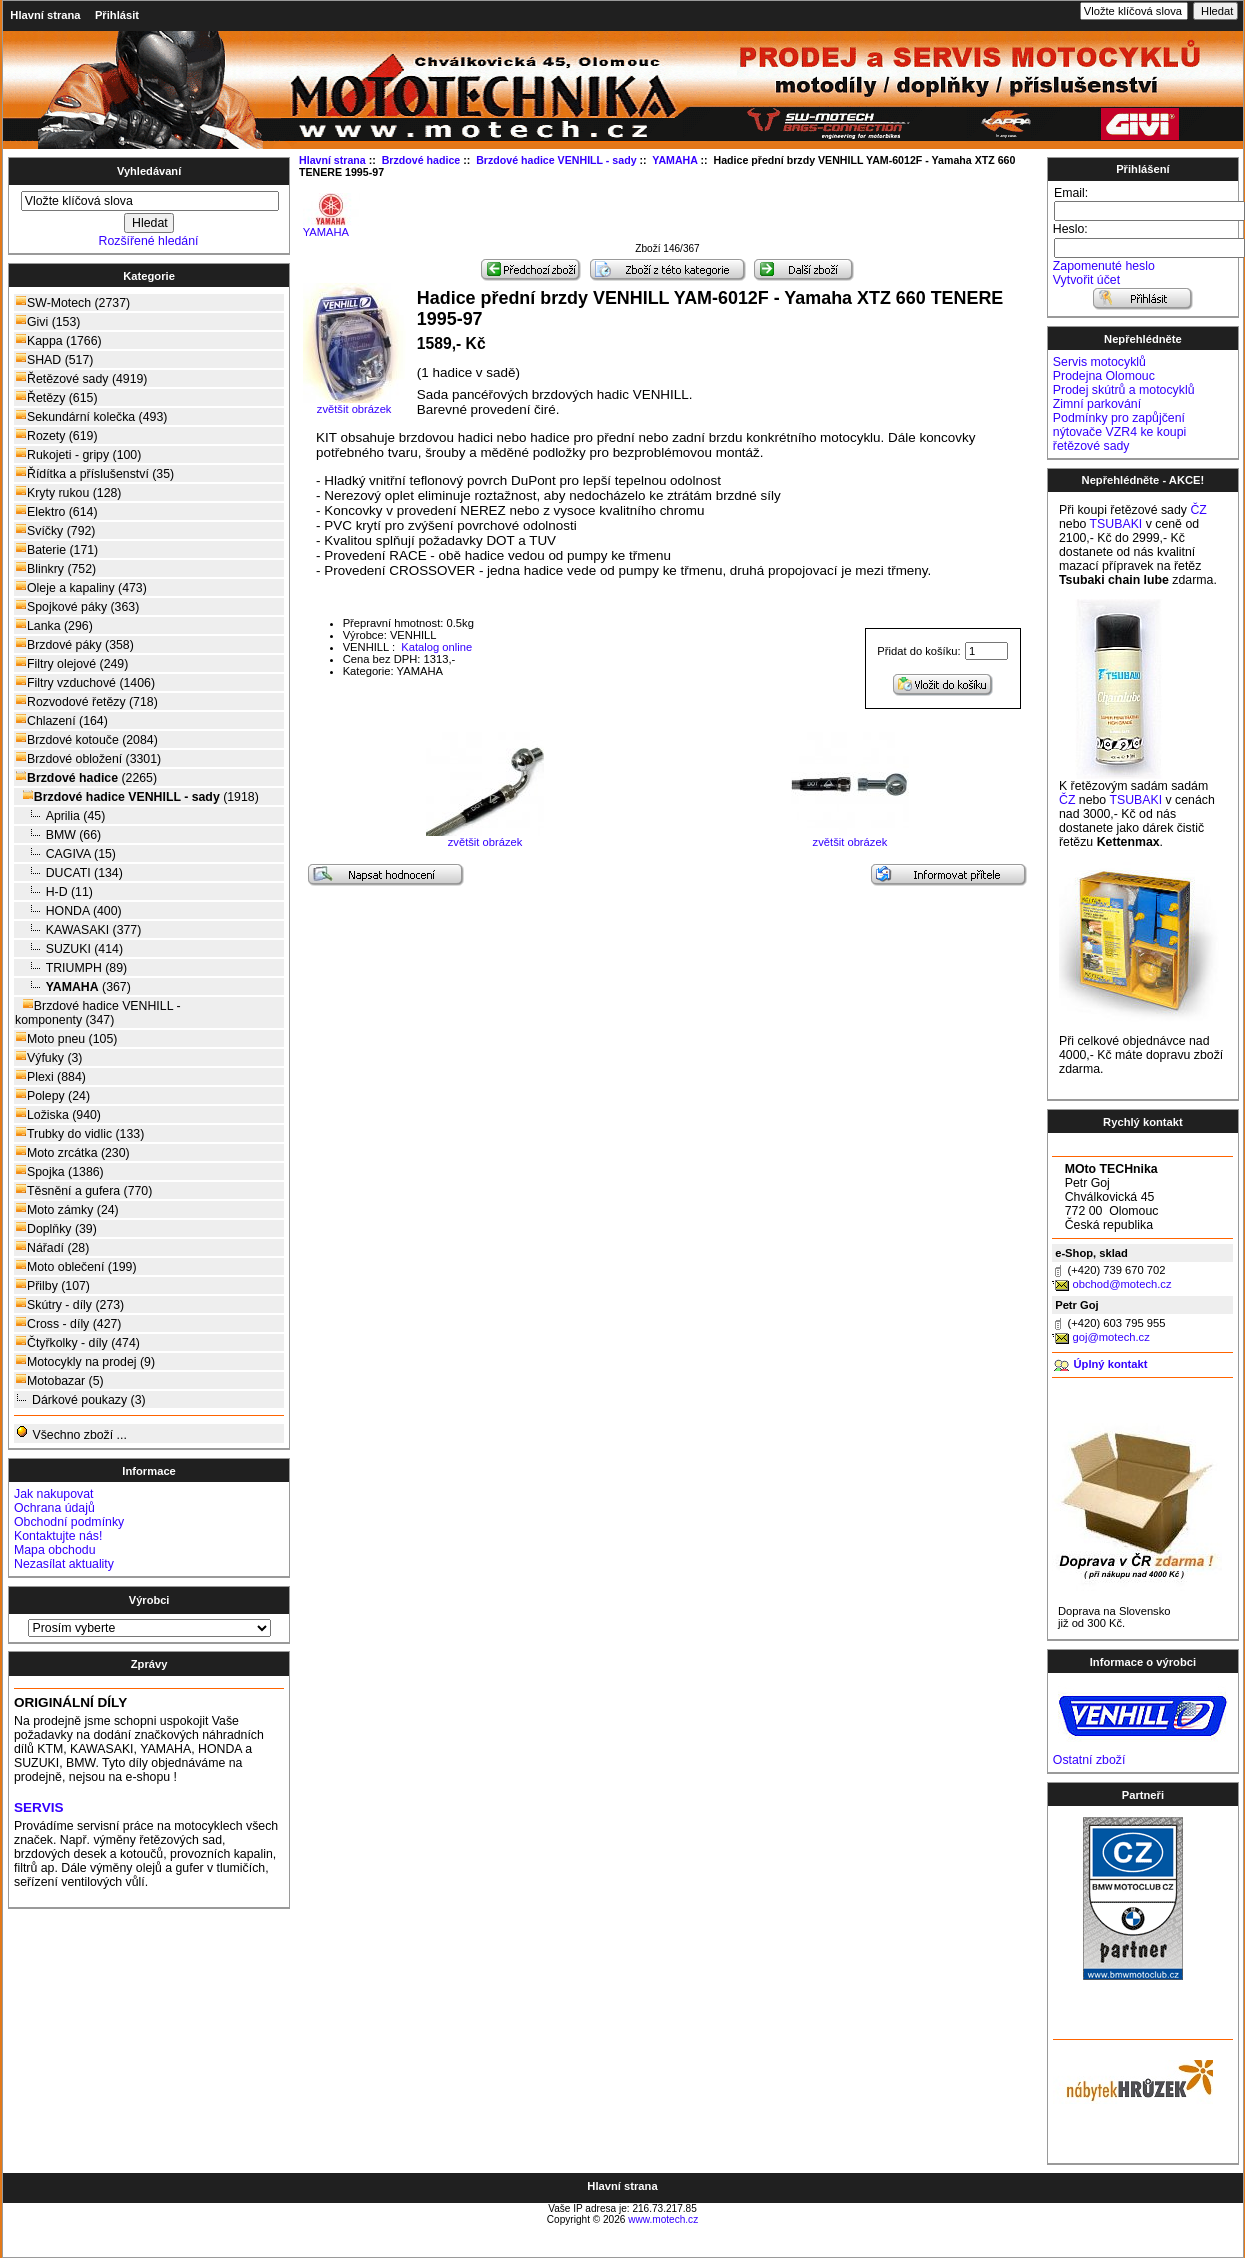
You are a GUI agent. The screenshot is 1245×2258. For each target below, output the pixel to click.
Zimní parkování (1097, 404)
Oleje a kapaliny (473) (81, 587)
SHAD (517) (54, 359)
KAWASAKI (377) (78, 929)
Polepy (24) (52, 1095)
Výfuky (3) (48, 1057)
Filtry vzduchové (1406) (85, 682)
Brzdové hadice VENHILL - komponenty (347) (98, 1012)
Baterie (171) (56, 549)
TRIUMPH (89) (71, 967)
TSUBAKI (1116, 524)
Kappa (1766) (58, 340)
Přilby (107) (52, 1285)
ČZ (1198, 510)
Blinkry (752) (55, 568)
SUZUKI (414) (69, 948)
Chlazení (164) (61, 720)
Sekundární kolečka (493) (91, 416)
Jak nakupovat (53, 1494)
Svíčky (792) (55, 530)
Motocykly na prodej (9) (85, 1361)
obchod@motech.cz (1121, 1284)
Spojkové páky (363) (77, 606)
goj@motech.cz (1110, 1337)
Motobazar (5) (59, 1380)
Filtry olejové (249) (71, 663)
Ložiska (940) (58, 1114)
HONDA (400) (68, 910)
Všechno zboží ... (71, 1433)
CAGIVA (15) (65, 853)
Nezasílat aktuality (64, 1564)
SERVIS (38, 1807)
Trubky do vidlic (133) (79, 1133)
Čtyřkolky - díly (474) (77, 1342)
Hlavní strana (45, 15)
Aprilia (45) (60, 815)
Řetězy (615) (56, 397)
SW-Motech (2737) (72, 302)
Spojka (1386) (59, 1171)
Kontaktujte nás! (58, 1536)
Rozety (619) (56, 435)
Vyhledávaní (149, 171)
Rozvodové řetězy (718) (86, 701)
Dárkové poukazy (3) (80, 1399)
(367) (73, 987)
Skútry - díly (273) (69, 1304)
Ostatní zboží (1089, 1760)
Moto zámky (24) (67, 1209)
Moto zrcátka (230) (72, 1152)
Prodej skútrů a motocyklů (1124, 390)
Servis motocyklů (1099, 362)
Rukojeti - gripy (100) (78, 454)
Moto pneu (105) (66, 1038)
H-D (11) (54, 891)
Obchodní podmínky (69, 1522)
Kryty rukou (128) (68, 492)
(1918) (137, 797)
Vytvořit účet (1086, 280)
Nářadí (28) (52, 1247)
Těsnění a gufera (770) (83, 1190)
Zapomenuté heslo (1104, 266)
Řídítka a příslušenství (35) (94, 473)
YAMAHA (331, 227)
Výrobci (149, 1600)
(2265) (86, 778)
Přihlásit (117, 15)
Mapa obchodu (54, 1550)
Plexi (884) (50, 1076)
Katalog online (435, 647)
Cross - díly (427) (68, 1323)
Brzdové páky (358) (74, 644)
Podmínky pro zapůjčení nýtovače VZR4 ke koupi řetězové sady (1119, 432)
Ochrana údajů (54, 1508)
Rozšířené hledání (149, 241)
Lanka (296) (54, 625)
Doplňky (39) (56, 1228)
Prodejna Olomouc (1104, 376)
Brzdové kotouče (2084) (86, 739)
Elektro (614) (56, 511)
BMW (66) (58, 834)
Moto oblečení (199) (76, 1266)
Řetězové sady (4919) (81, 378)
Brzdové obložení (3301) (88, 758)
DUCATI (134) (69, 872)
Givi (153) (47, 321)
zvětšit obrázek (485, 837)
